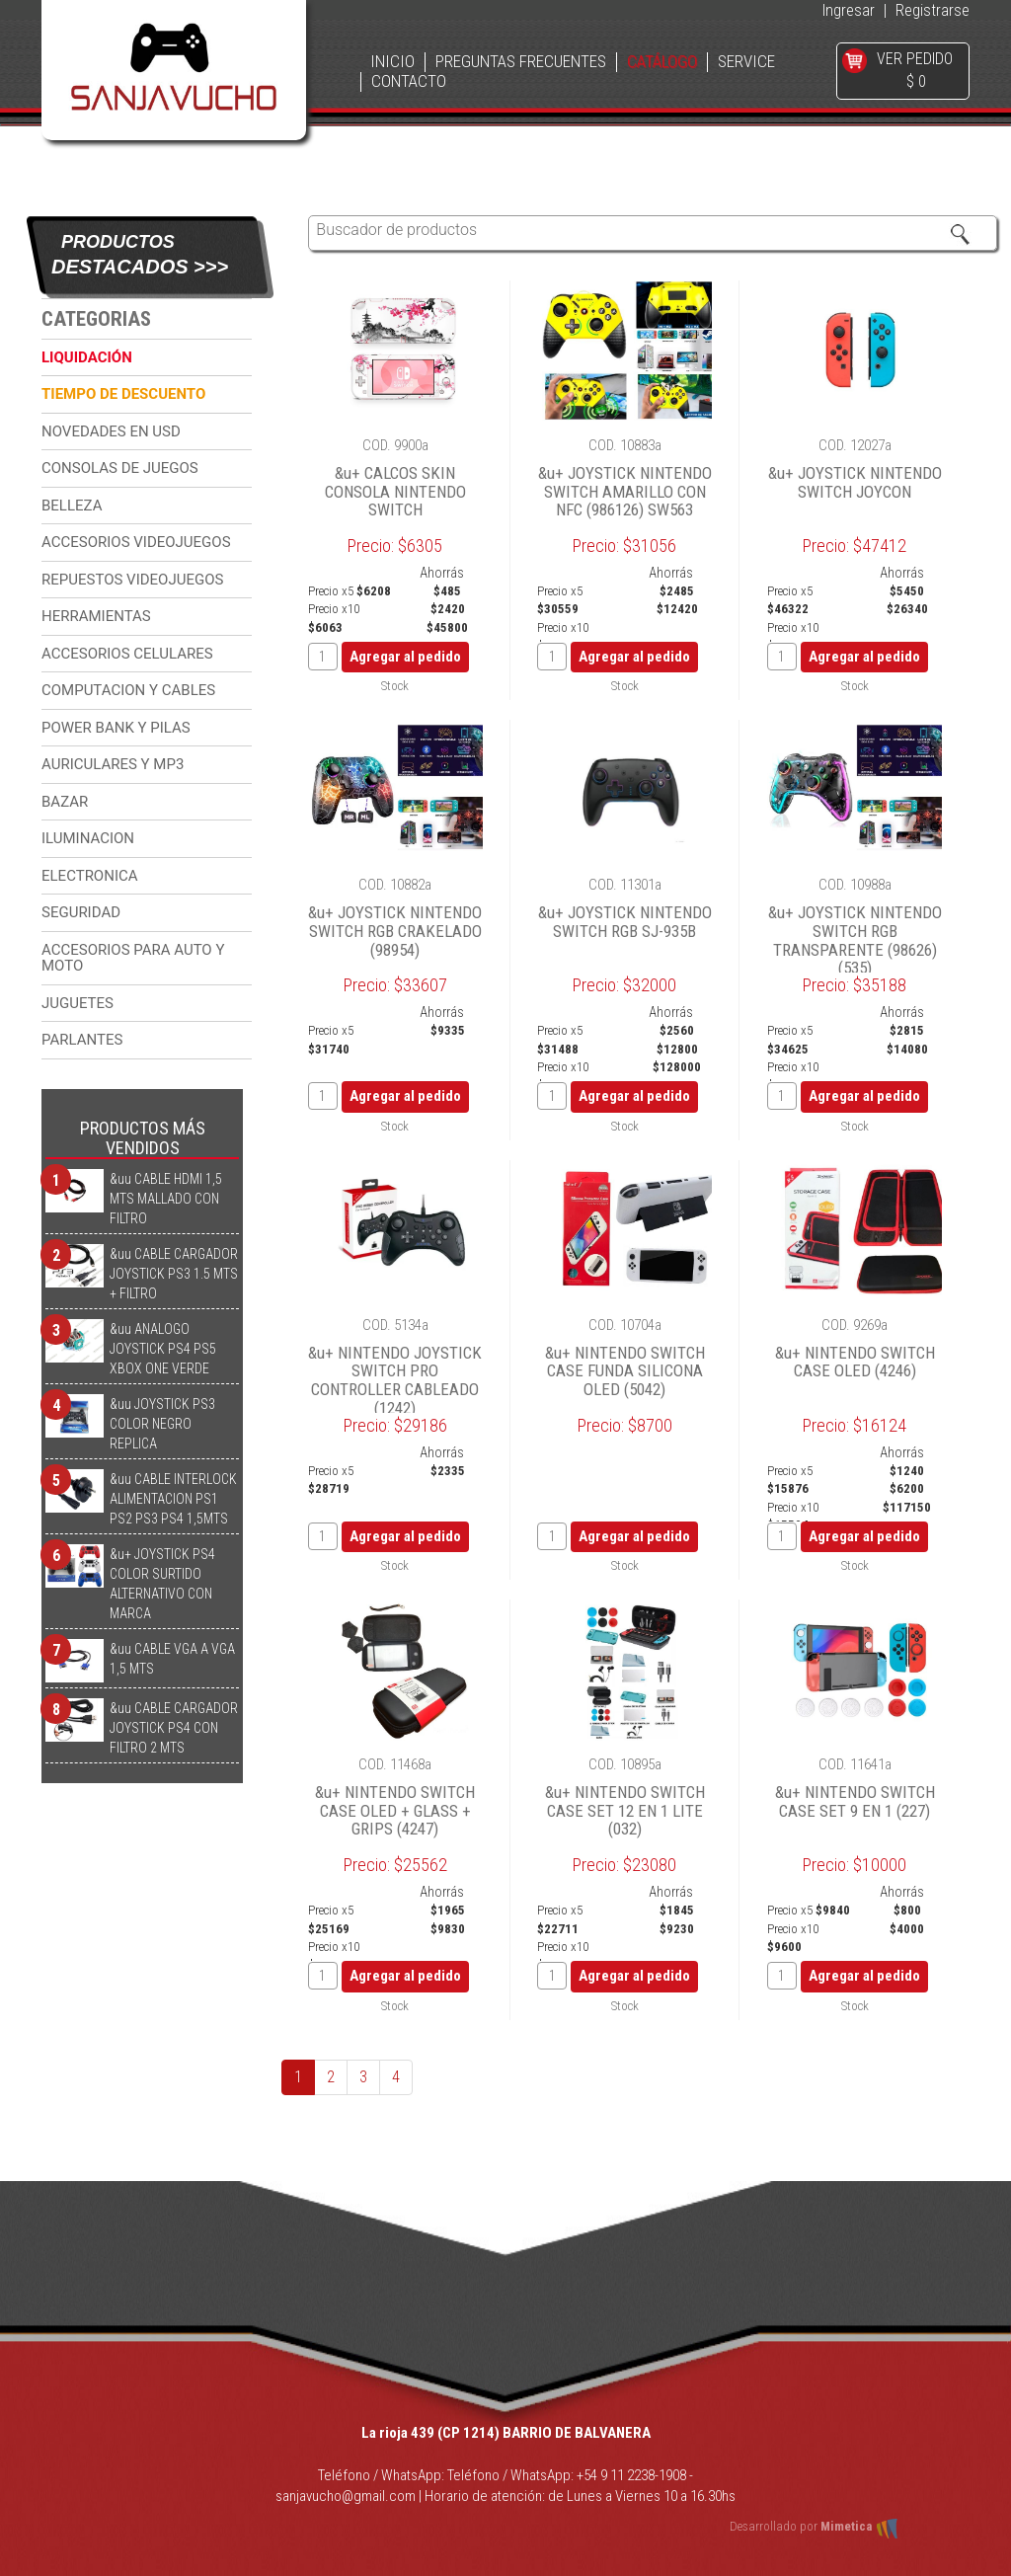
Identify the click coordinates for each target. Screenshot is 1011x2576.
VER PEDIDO (915, 58)
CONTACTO (408, 81)
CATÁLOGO (662, 61)
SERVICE (746, 61)
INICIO (392, 61)
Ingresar (848, 10)
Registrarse (932, 10)
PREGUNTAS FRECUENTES (520, 61)
